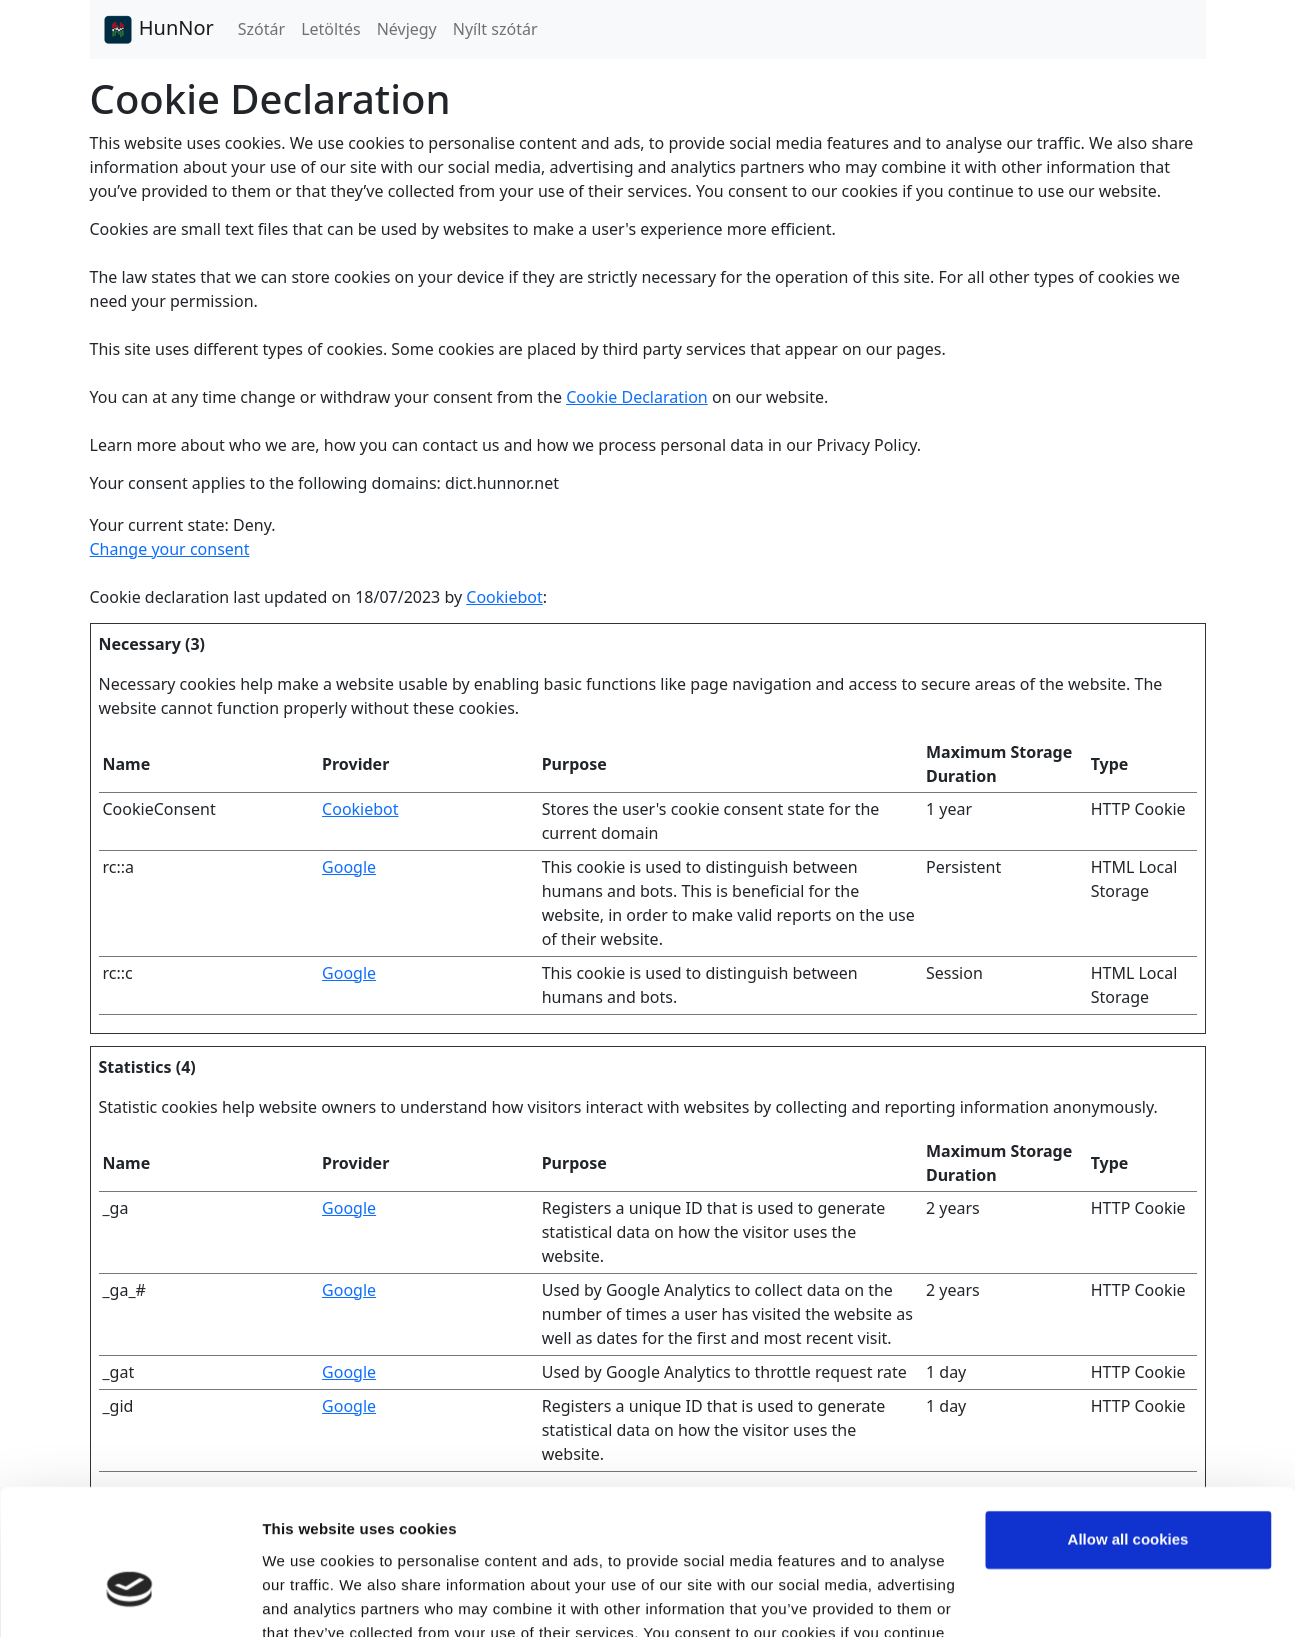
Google (349, 867)
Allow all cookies (1128, 1426)
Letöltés (330, 29)
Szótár (261, 29)
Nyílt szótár (495, 29)
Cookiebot (504, 597)
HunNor (158, 30)
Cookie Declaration (637, 397)
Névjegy (407, 29)
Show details (308, 1597)
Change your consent (170, 549)
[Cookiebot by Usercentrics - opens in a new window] (129, 1598)
